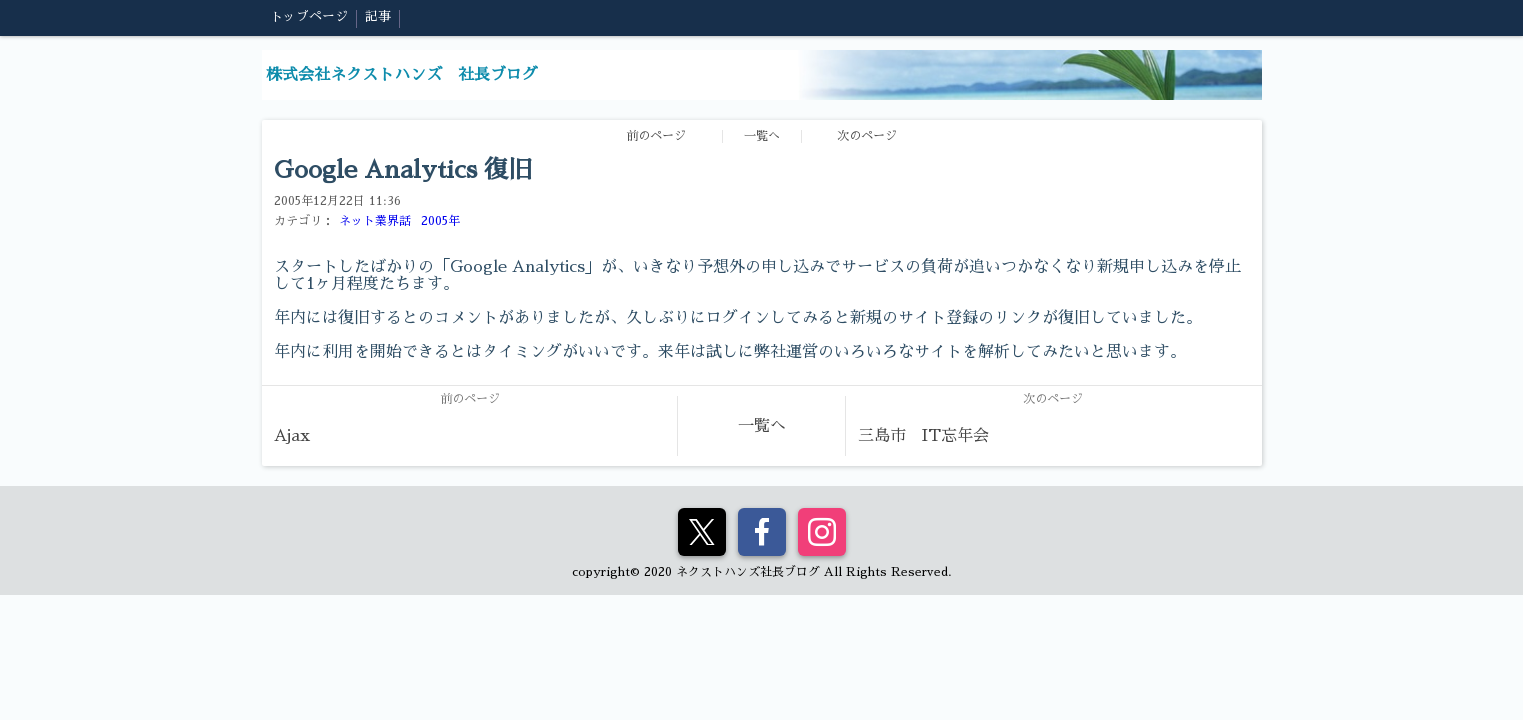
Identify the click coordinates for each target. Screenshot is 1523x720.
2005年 (440, 221)
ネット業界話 (375, 221)
